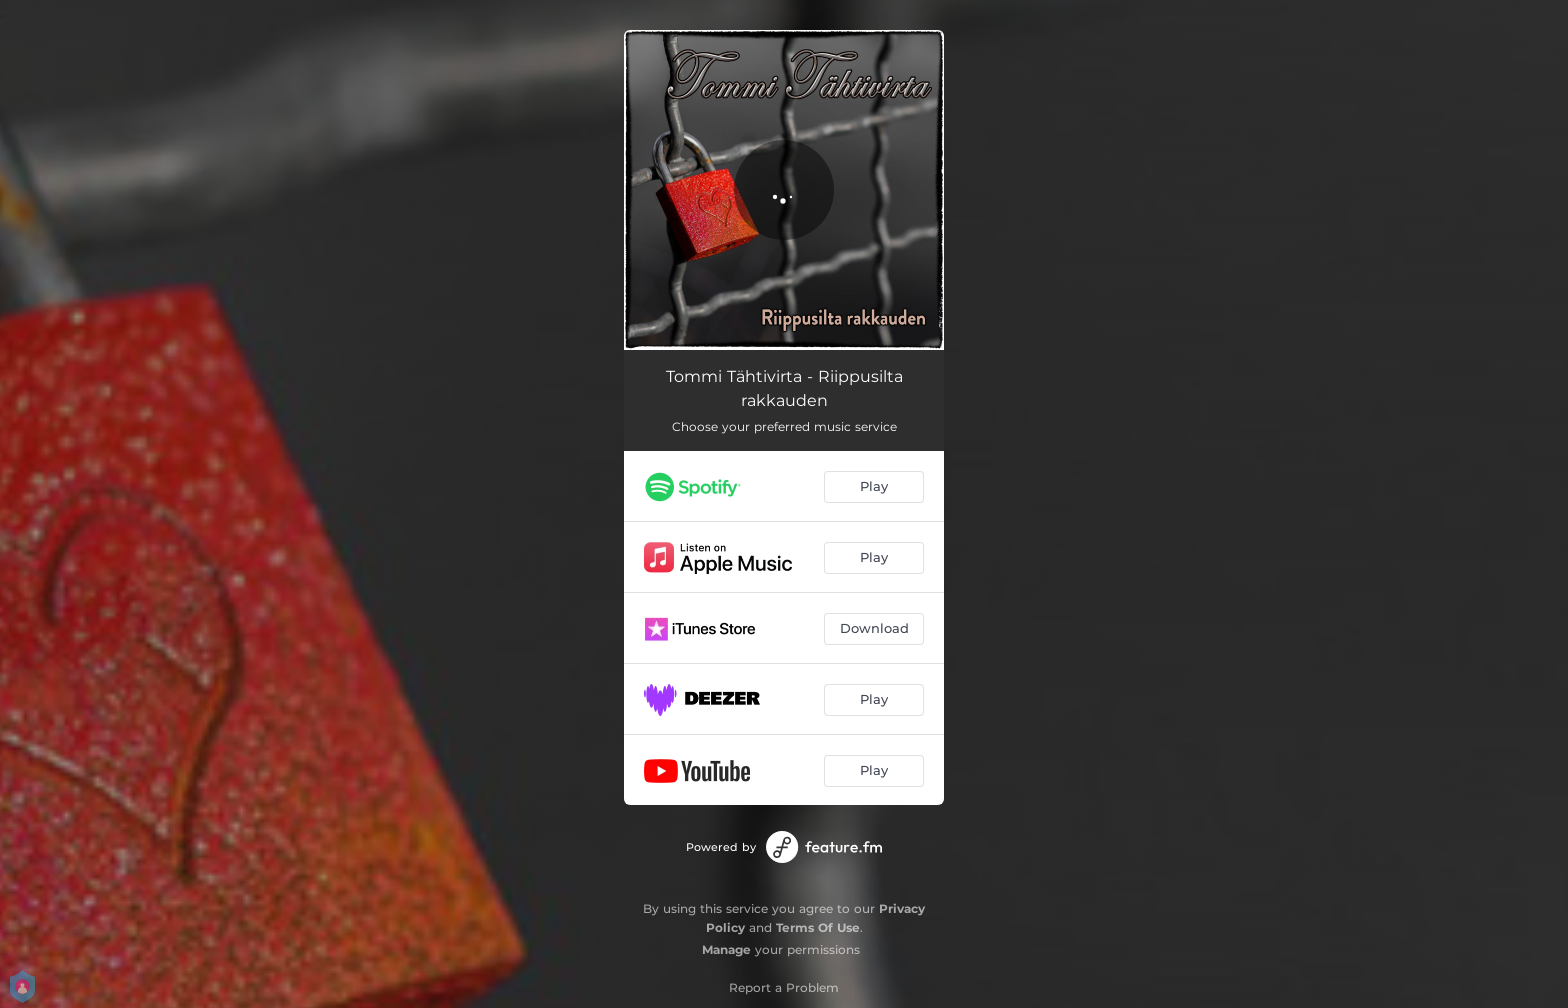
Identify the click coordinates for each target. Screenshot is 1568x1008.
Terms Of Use (818, 927)
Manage (726, 949)
